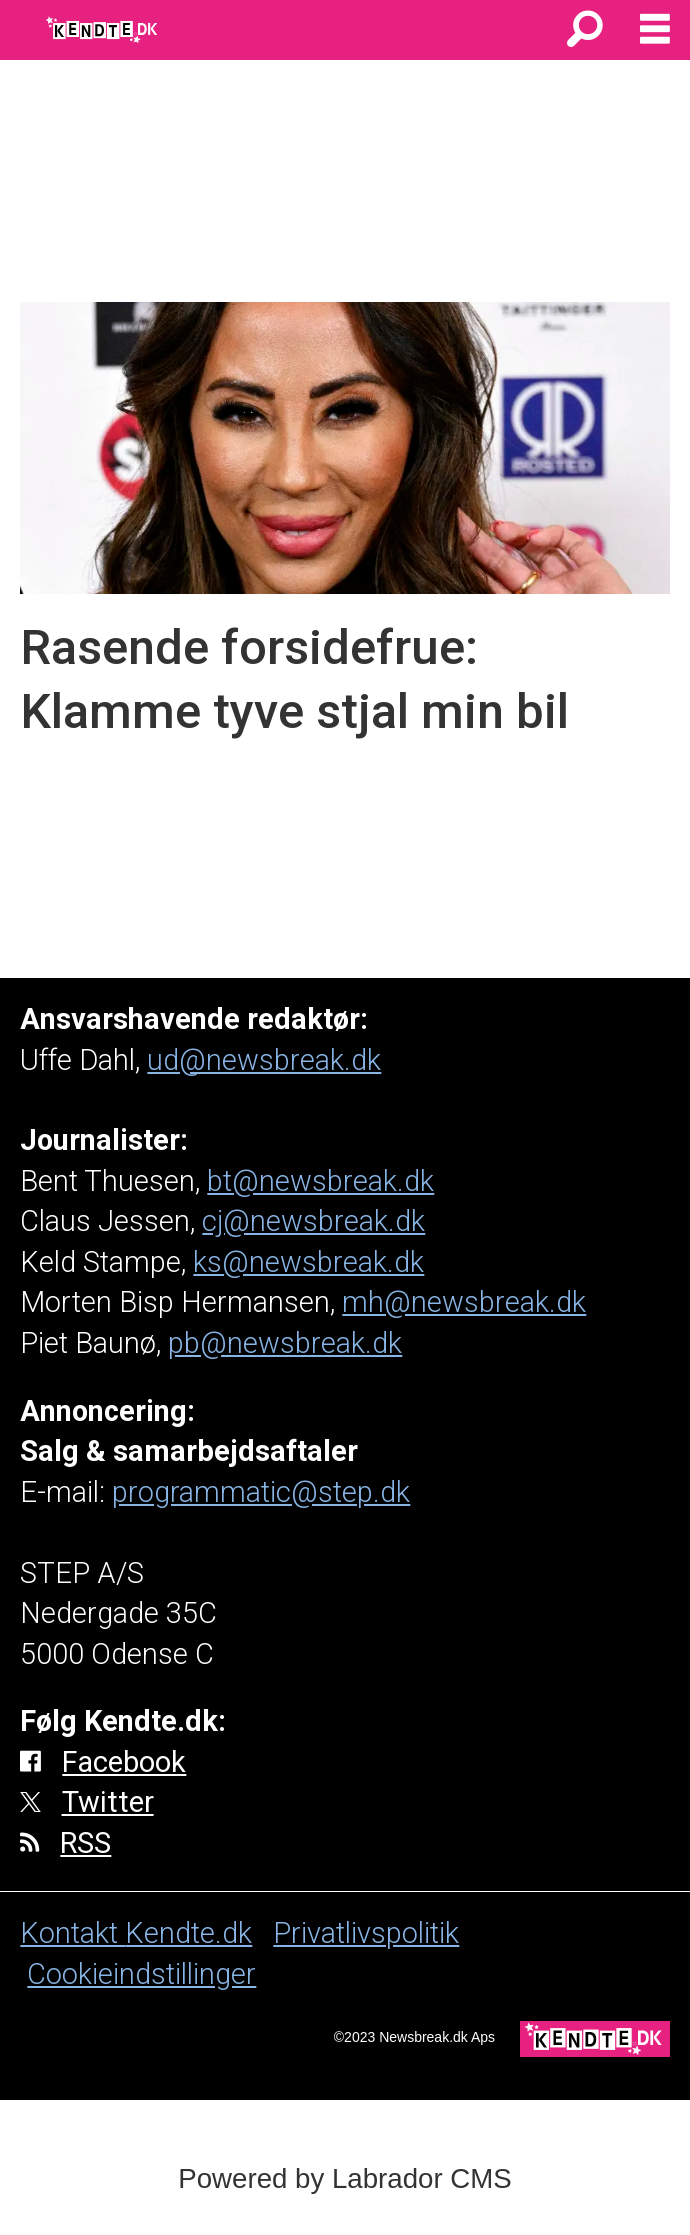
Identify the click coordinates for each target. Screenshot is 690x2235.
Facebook (124, 1762)
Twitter (108, 1802)
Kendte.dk (188, 1933)
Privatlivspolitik (366, 1933)
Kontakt (72, 1933)
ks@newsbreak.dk (308, 1262)
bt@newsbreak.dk (320, 1181)
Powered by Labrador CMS (344, 2178)
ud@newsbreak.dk (264, 1060)
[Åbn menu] (655, 30)
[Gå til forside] (103, 29)
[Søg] (585, 30)
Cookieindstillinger (141, 1974)
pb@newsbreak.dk (285, 1343)
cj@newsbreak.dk (313, 1221)
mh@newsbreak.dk (464, 1302)
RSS (85, 1843)
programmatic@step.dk (261, 1492)
